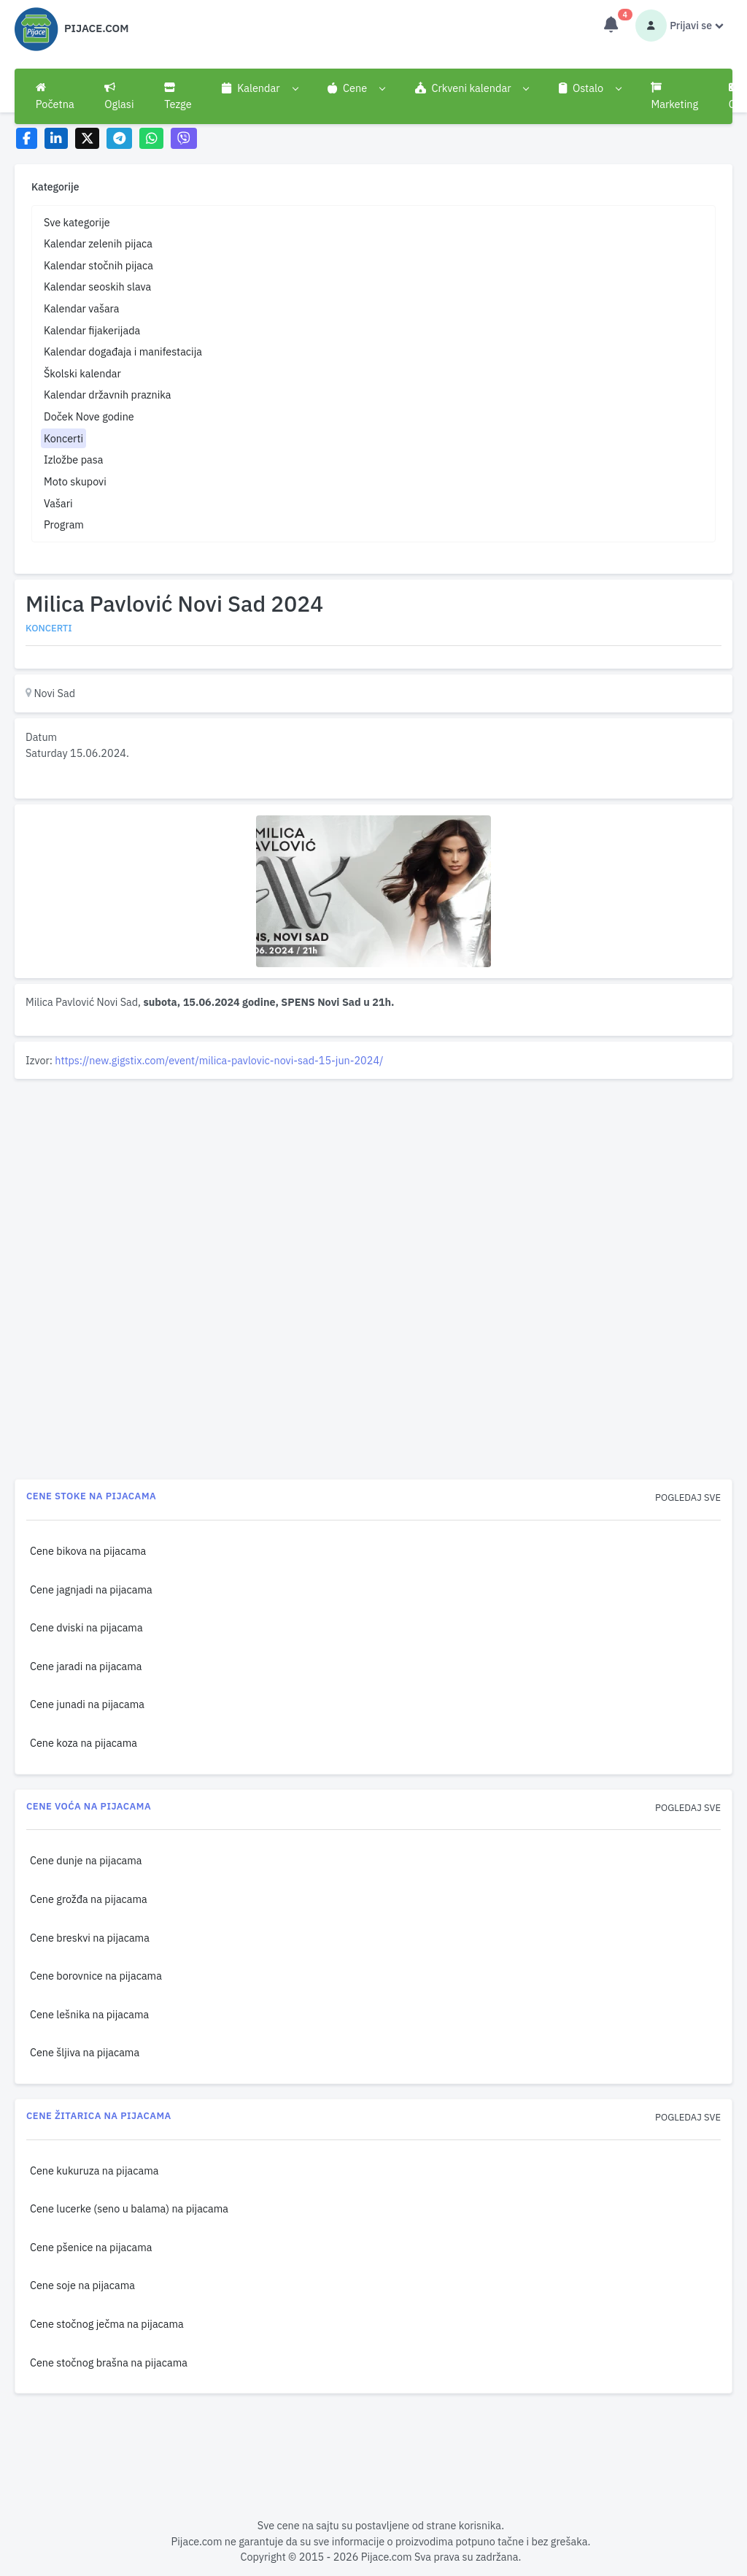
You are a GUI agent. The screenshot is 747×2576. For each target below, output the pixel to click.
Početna (55, 96)
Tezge (178, 96)
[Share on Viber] (184, 138)
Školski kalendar (82, 373)
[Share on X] (87, 138)
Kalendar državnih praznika (107, 394)
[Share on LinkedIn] (56, 138)
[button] (259, 88)
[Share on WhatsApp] (151, 138)
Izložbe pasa (73, 459)
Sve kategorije (77, 222)
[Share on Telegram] (120, 138)
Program (64, 524)
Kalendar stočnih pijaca (98, 265)
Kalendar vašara (82, 308)
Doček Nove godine (89, 416)
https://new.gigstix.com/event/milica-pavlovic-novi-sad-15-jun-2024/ (219, 1060)
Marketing (674, 96)
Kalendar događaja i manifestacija (123, 351)
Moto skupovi (75, 481)
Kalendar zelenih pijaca (98, 243)
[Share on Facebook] (26, 138)
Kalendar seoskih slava (97, 286)
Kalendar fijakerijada (92, 330)
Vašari (58, 503)
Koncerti (63, 438)
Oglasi (118, 96)
